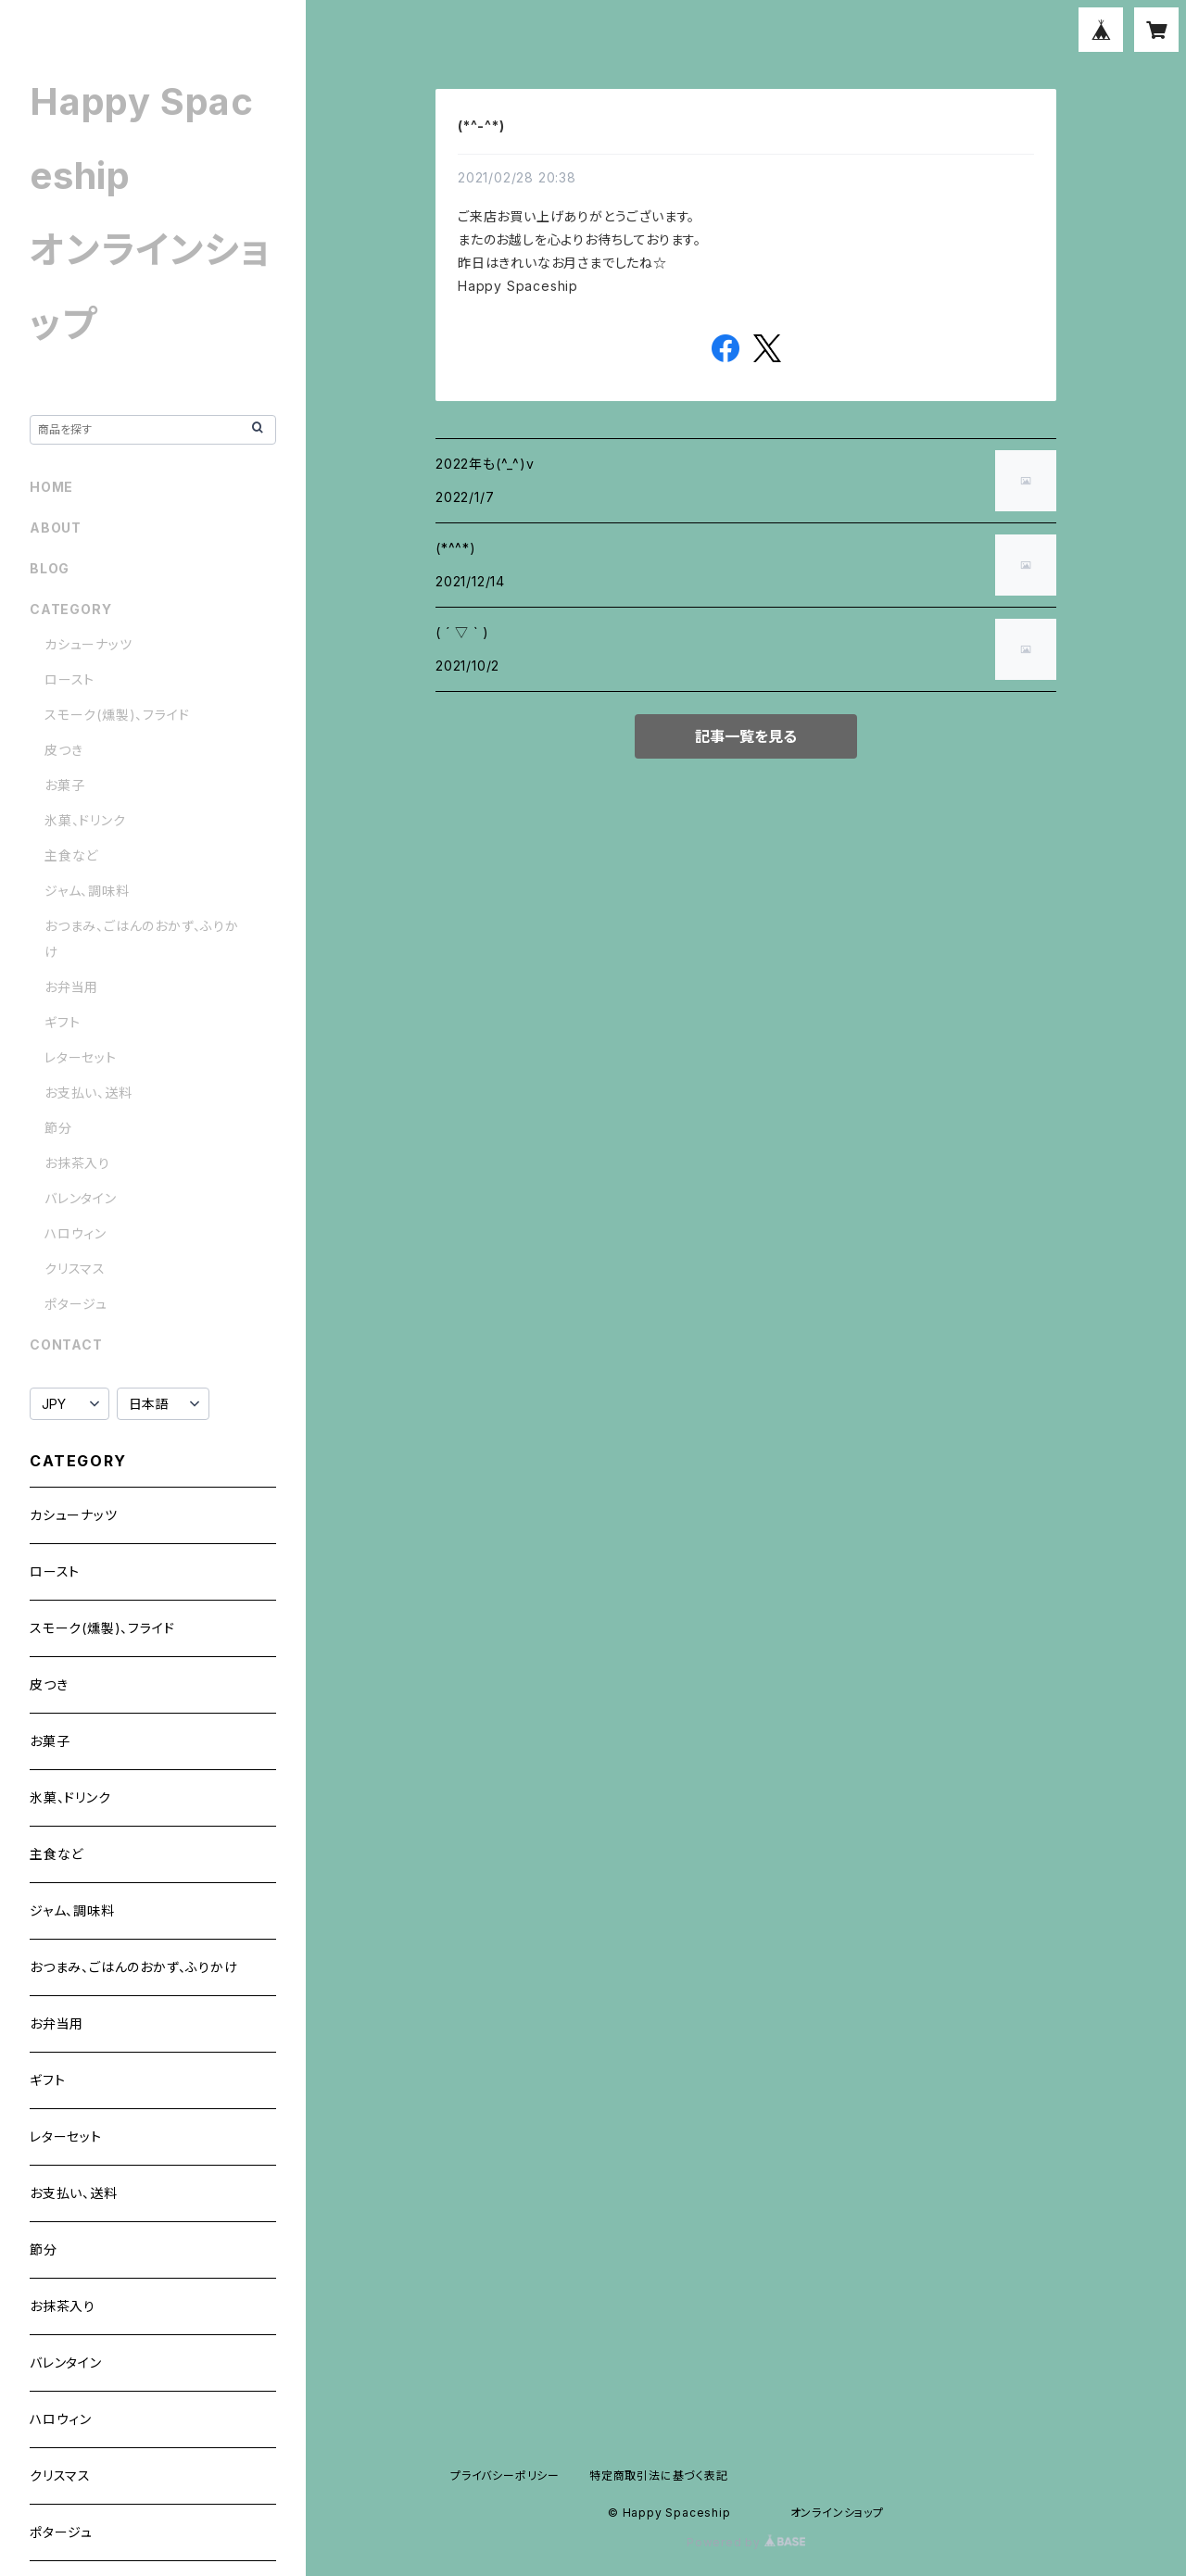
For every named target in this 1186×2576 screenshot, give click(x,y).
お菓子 (64, 785)
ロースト (69, 679)
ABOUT (56, 527)
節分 (58, 1128)
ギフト (62, 1022)
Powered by (746, 2542)
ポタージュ (75, 1304)
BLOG (49, 568)
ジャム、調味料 (87, 890)
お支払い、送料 (88, 1092)
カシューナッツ (88, 644)
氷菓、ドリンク (85, 820)
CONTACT (66, 1344)
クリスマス (75, 1268)
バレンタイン (80, 1198)
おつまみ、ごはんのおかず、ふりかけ (134, 1967)
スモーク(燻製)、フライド (116, 715)
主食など (71, 855)
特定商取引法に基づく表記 (658, 2475)
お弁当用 (71, 987)
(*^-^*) (481, 125)
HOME (51, 487)
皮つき (63, 750)
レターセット (80, 1057)
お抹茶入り (77, 1163)
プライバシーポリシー (505, 2475)
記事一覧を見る (746, 736)
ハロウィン (75, 1233)
